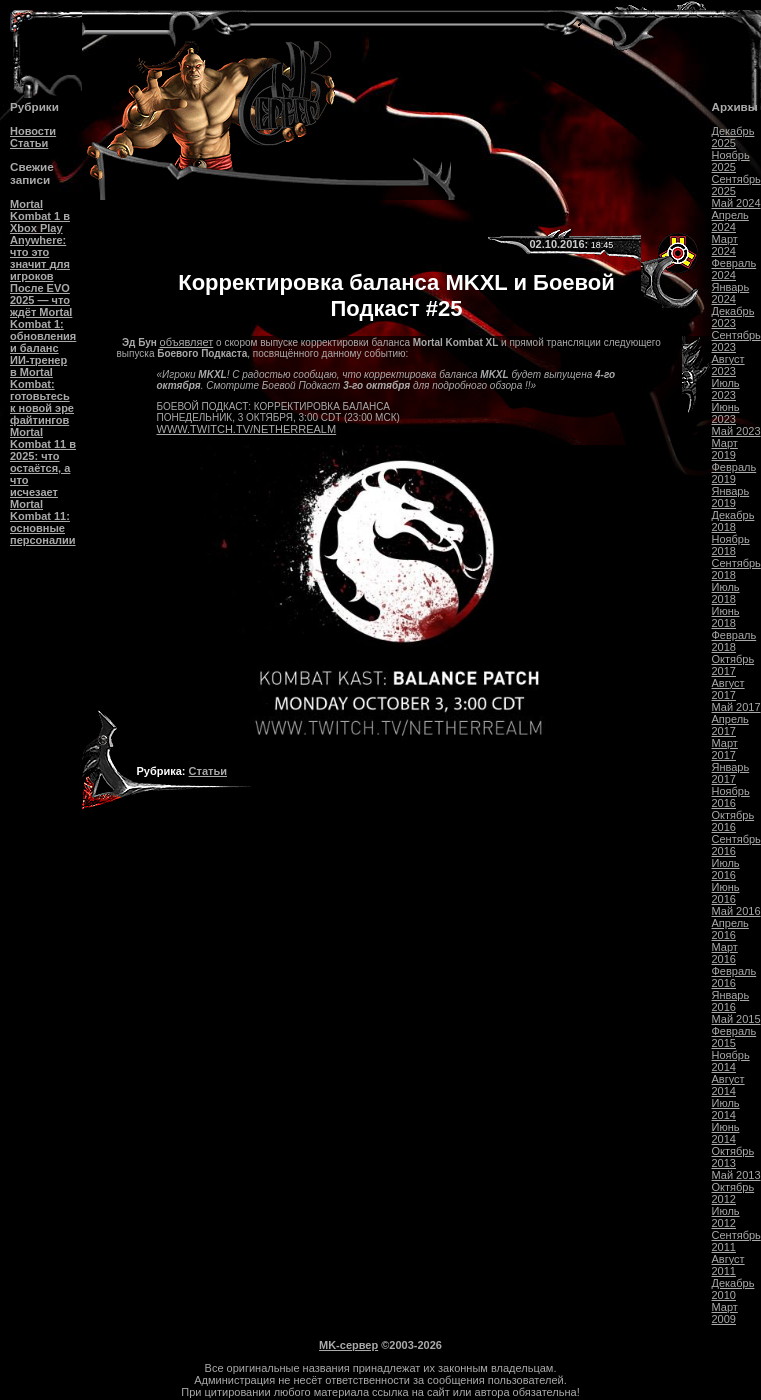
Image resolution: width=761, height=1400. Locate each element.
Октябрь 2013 (733, 1157)
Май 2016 (736, 911)
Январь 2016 (731, 1001)
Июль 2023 (726, 389)
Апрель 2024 (730, 221)
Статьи (29, 143)
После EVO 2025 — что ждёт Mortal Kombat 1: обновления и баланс (43, 318)
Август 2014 (728, 1085)
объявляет (187, 342)
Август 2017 (728, 689)
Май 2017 (736, 707)
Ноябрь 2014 (731, 1061)
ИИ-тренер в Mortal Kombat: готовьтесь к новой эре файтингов (42, 390)
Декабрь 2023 (733, 317)
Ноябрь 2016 (731, 797)
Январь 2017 (731, 773)
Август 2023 (728, 365)
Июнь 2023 (726, 413)
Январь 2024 (731, 293)
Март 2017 (725, 749)
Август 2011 (728, 1265)
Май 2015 (736, 1019)
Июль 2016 (726, 869)
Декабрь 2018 (733, 521)
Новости (33, 131)
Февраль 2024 (734, 269)
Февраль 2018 (734, 641)
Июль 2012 (726, 1217)
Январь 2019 (731, 497)
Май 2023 (736, 431)
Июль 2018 (726, 593)
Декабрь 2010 (733, 1289)
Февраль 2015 (734, 1037)
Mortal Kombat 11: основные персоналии (43, 522)
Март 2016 (725, 953)
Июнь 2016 (726, 893)
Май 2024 (736, 203)
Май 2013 (736, 1175)
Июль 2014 (726, 1109)
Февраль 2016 (734, 977)
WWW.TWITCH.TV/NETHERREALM (247, 429)
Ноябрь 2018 (731, 545)
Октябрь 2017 (733, 665)
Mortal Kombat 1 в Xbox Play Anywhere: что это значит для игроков (40, 240)
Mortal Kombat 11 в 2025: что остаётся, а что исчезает (43, 462)
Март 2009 (725, 1313)
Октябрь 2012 (733, 1193)
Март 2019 (725, 449)
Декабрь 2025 (733, 137)
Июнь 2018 (726, 617)
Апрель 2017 (730, 725)
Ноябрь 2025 (731, 161)
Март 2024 (725, 245)
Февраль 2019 (734, 473)
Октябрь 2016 (733, 821)
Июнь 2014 (726, 1133)
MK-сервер (348, 1345)
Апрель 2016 (730, 929)
